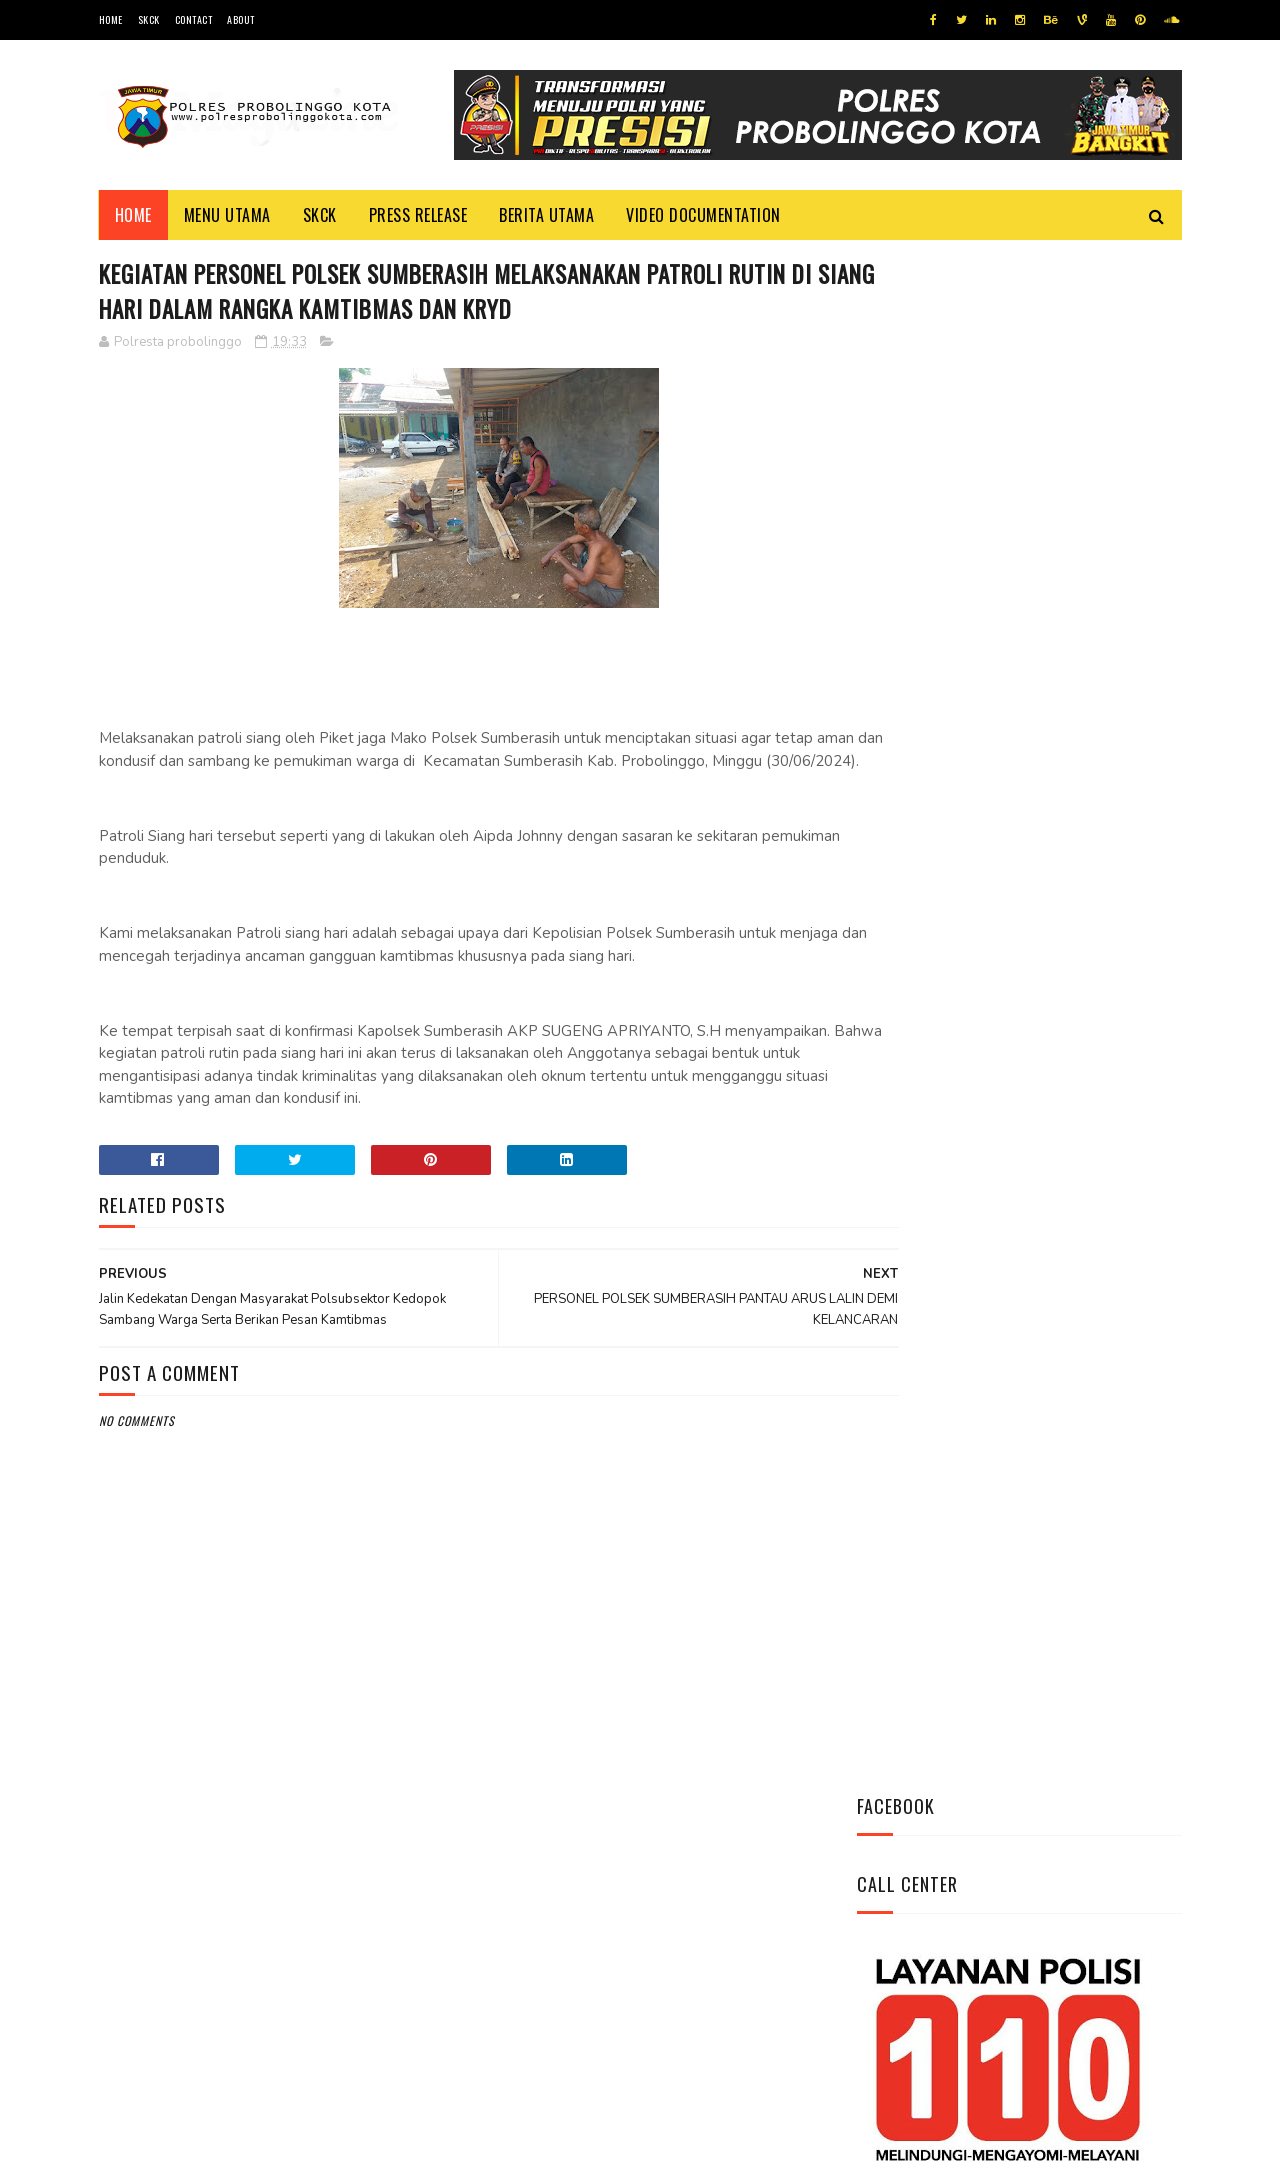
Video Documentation (703, 215)
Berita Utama (546, 215)
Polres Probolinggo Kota (345, 2146)
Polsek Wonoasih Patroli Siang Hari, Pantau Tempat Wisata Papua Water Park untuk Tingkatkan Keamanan (1073, 1124)
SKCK (149, 19)
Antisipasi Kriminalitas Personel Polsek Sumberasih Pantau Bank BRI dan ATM (1076, 1223)
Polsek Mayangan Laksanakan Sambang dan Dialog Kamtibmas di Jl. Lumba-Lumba (1076, 902)
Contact (194, 19)
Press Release (418, 215)
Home (111, 19)
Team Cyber (184, 2146)
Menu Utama (227, 215)
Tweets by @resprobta (945, 768)
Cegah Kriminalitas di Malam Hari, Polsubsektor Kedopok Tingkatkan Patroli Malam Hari (1075, 1013)
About (241, 19)
